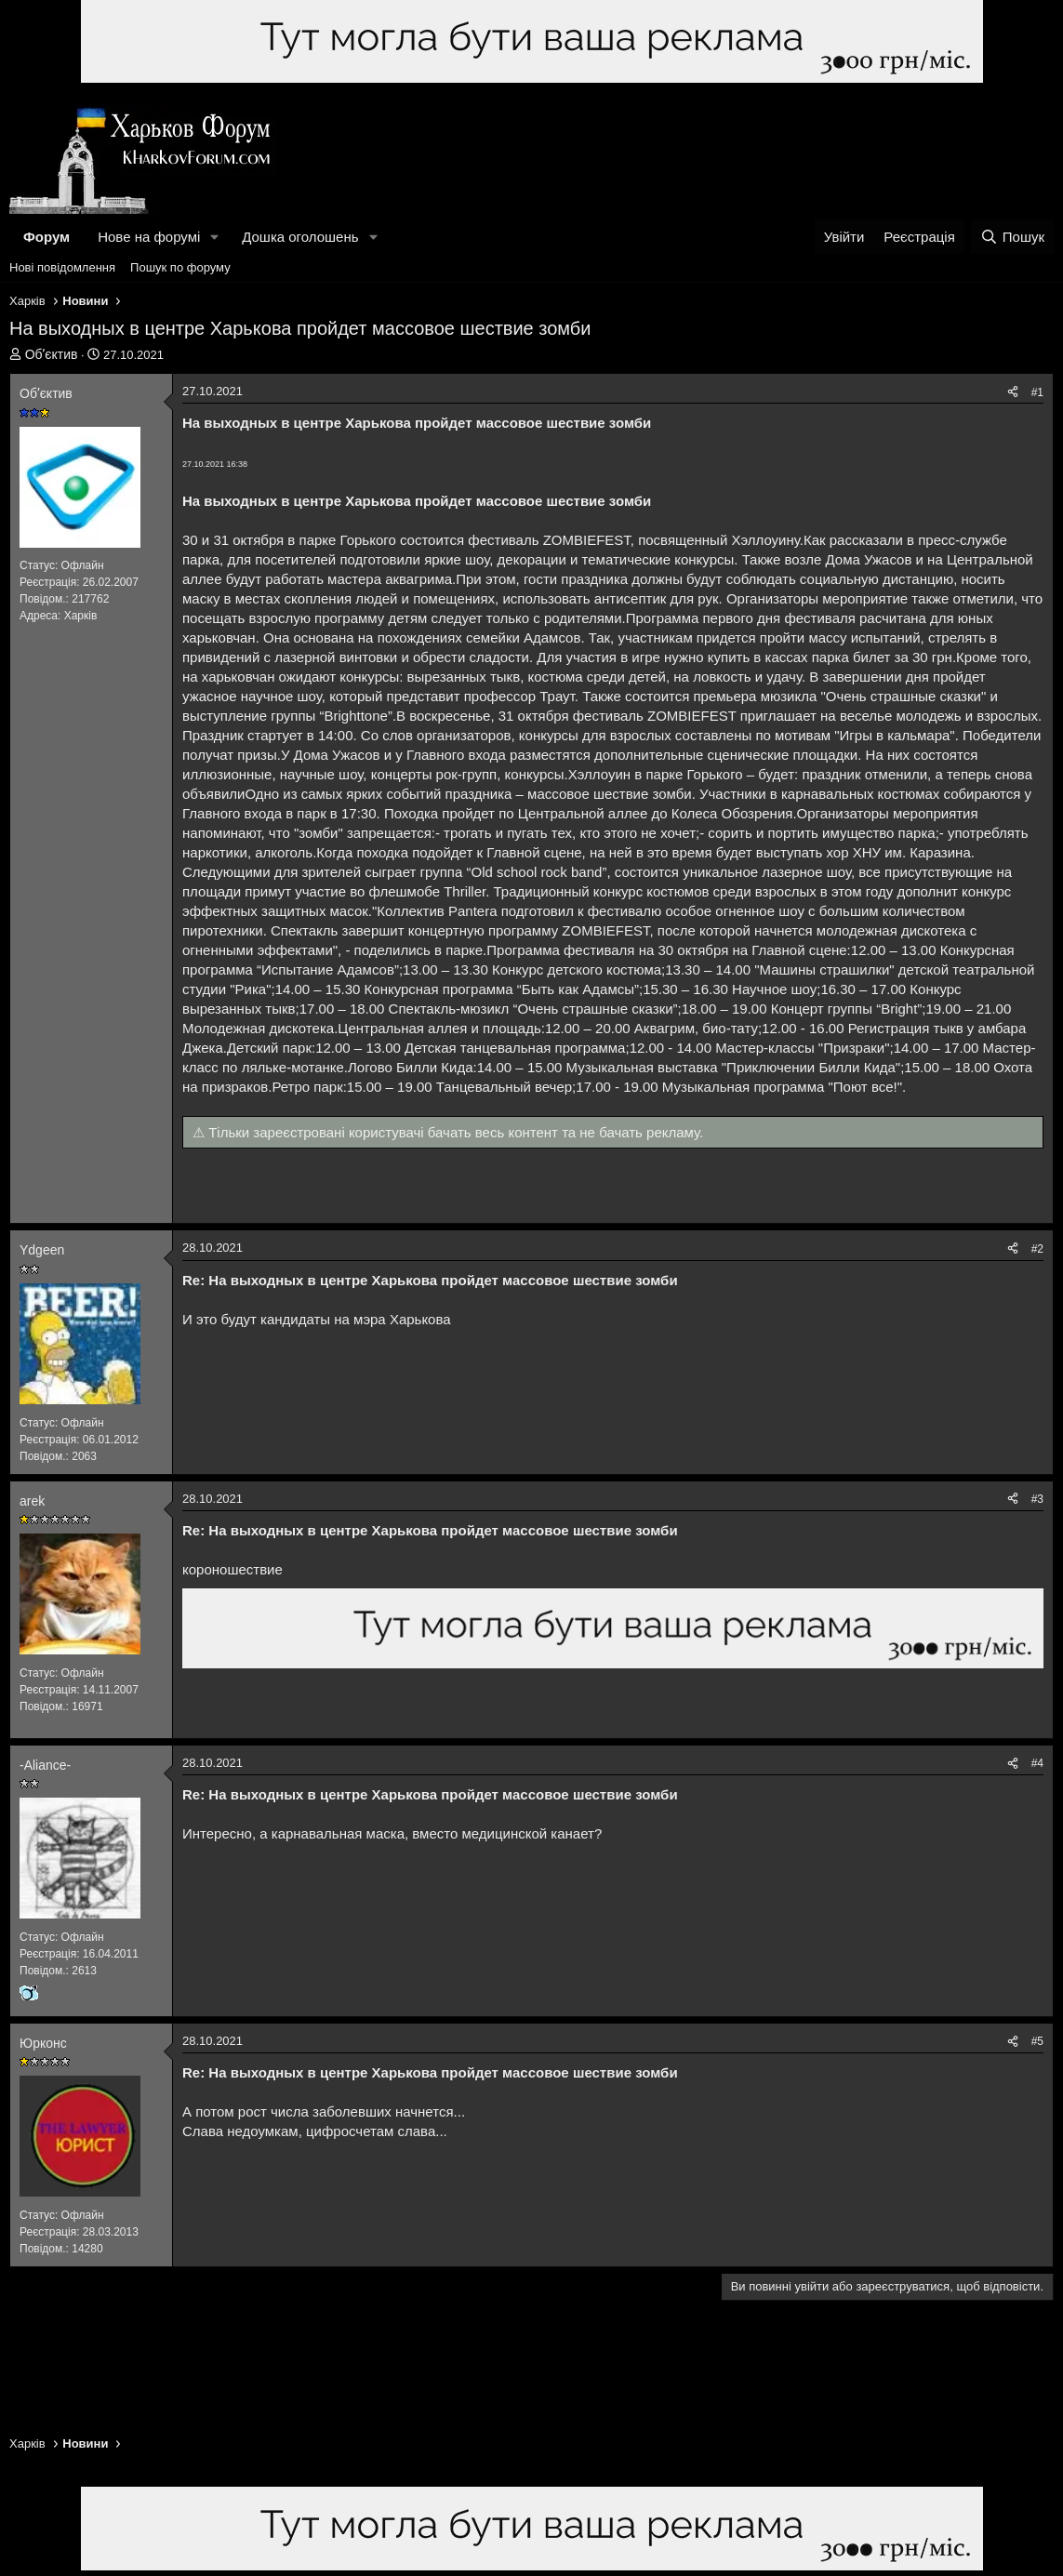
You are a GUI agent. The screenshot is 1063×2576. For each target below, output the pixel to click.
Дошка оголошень (300, 237)
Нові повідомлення (62, 267)
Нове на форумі (149, 237)
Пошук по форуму (180, 267)
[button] (215, 236)
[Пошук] (1012, 236)
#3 (1037, 1499)
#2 (1037, 1248)
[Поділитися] (1013, 393)
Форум (46, 237)
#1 (1037, 392)
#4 (1037, 1763)
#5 (1037, 2041)
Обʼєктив (51, 354)
